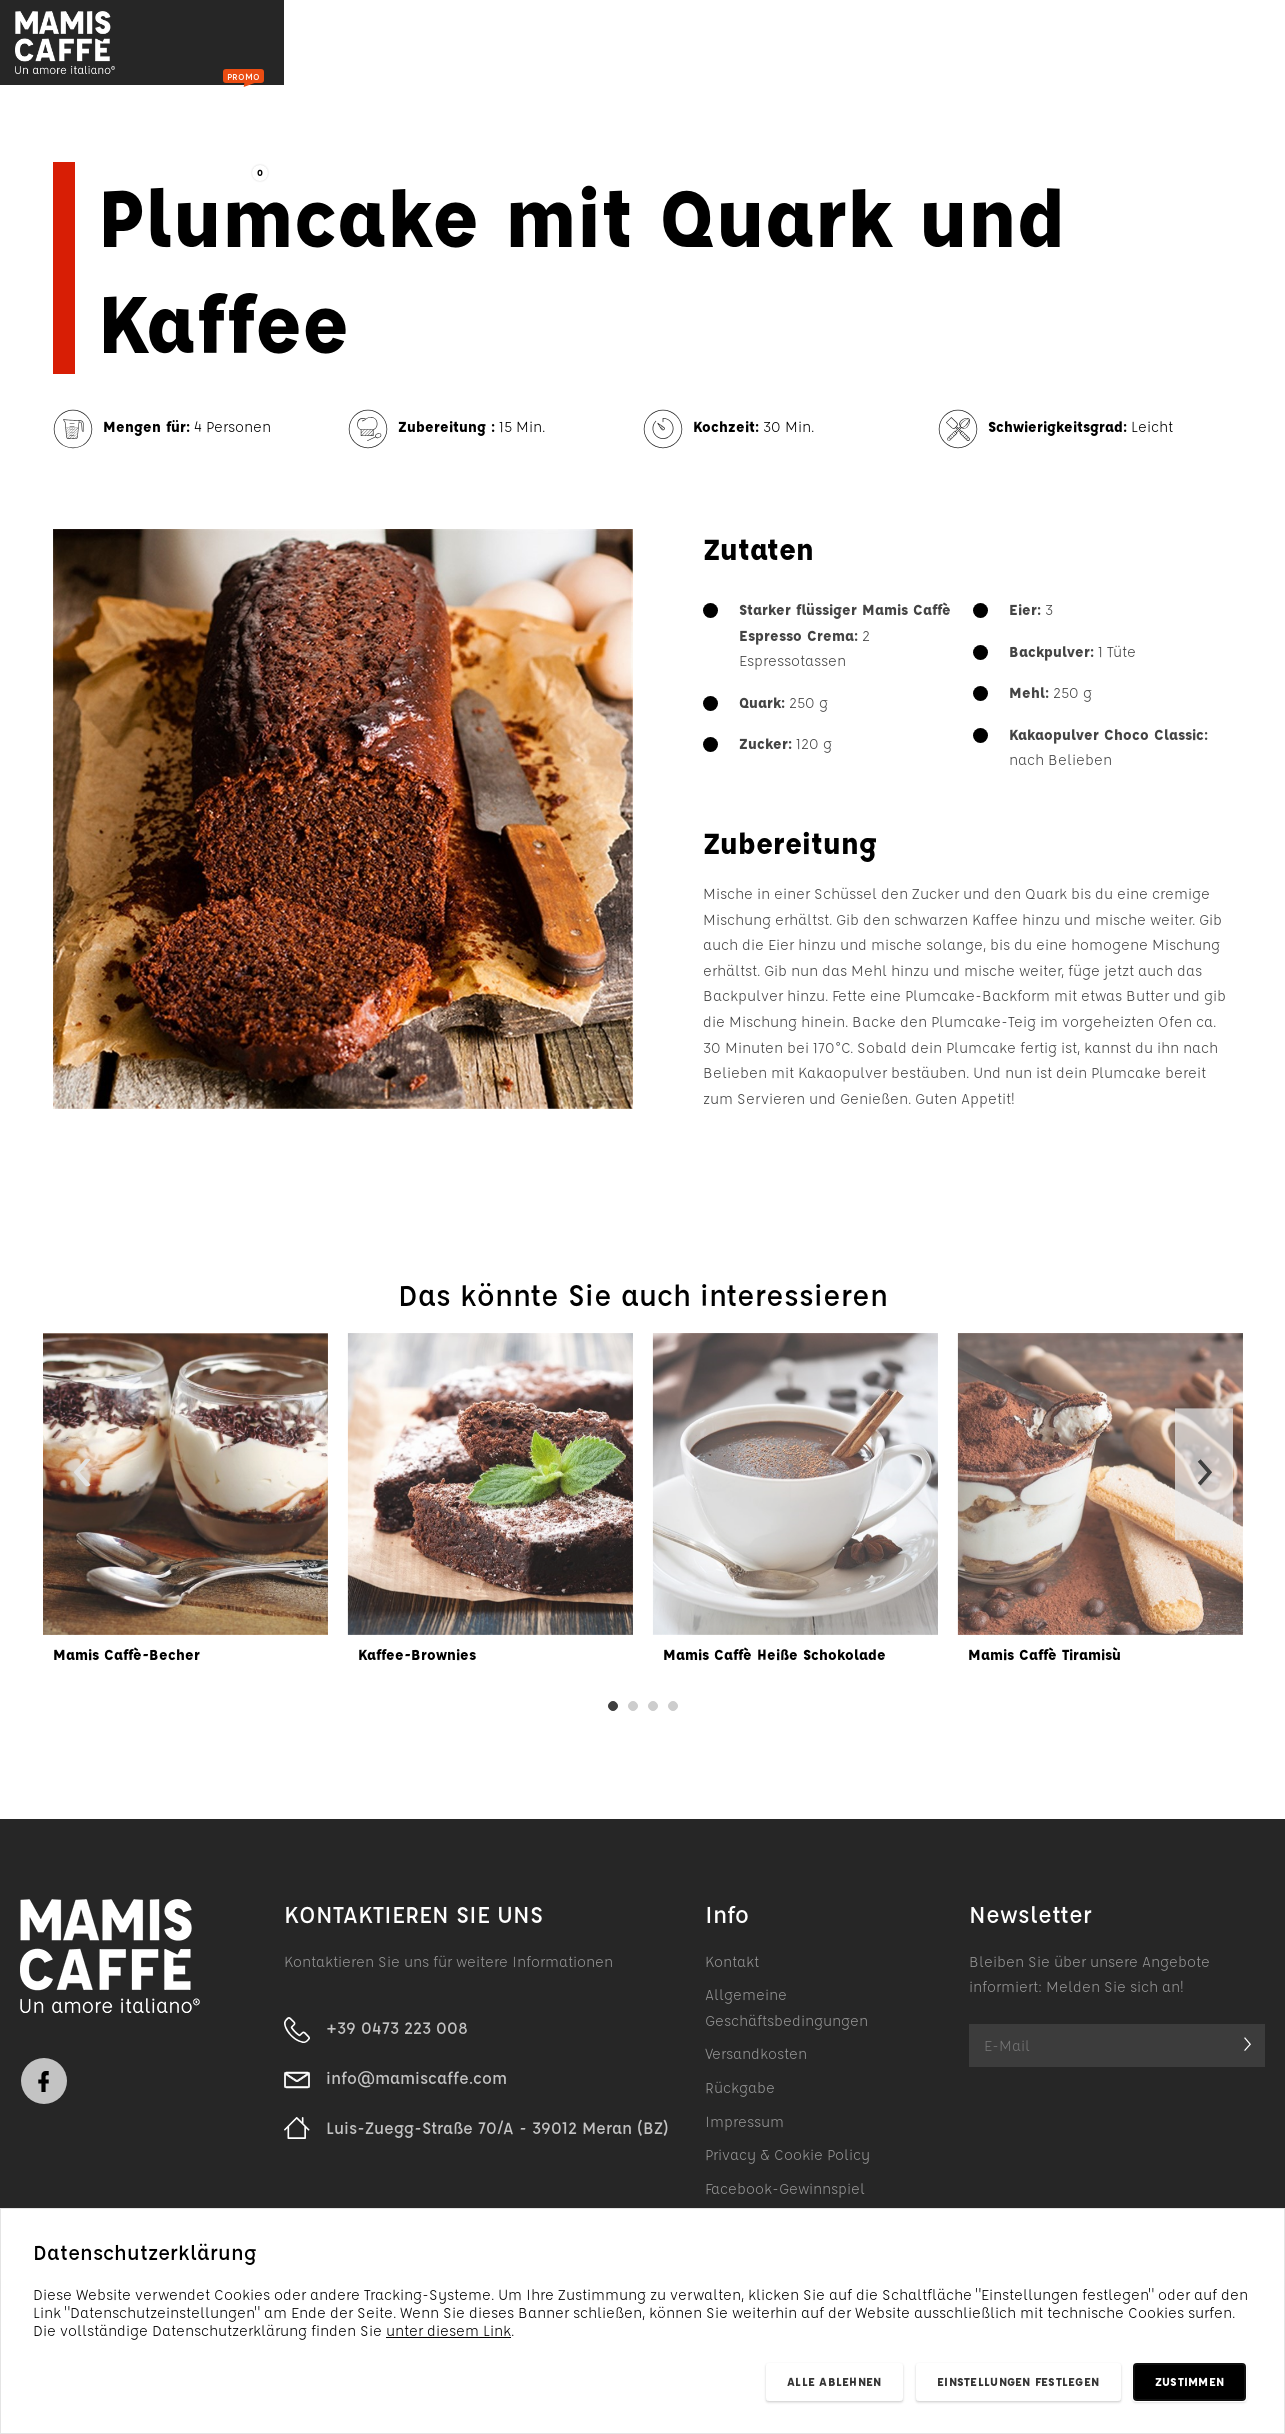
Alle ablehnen (834, 2381)
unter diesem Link (448, 2330)
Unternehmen (691, 45)
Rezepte (564, 45)
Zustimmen (1189, 2381)
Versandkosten (756, 2061)
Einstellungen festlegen (1018, 2381)
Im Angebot (364, 45)
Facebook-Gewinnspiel (785, 2196)
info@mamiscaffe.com (416, 2085)
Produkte (202, 46)
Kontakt (823, 45)
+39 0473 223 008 (397, 2035)
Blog (472, 45)
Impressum (744, 2128)
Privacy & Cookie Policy (787, 2162)
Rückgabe (740, 2095)
